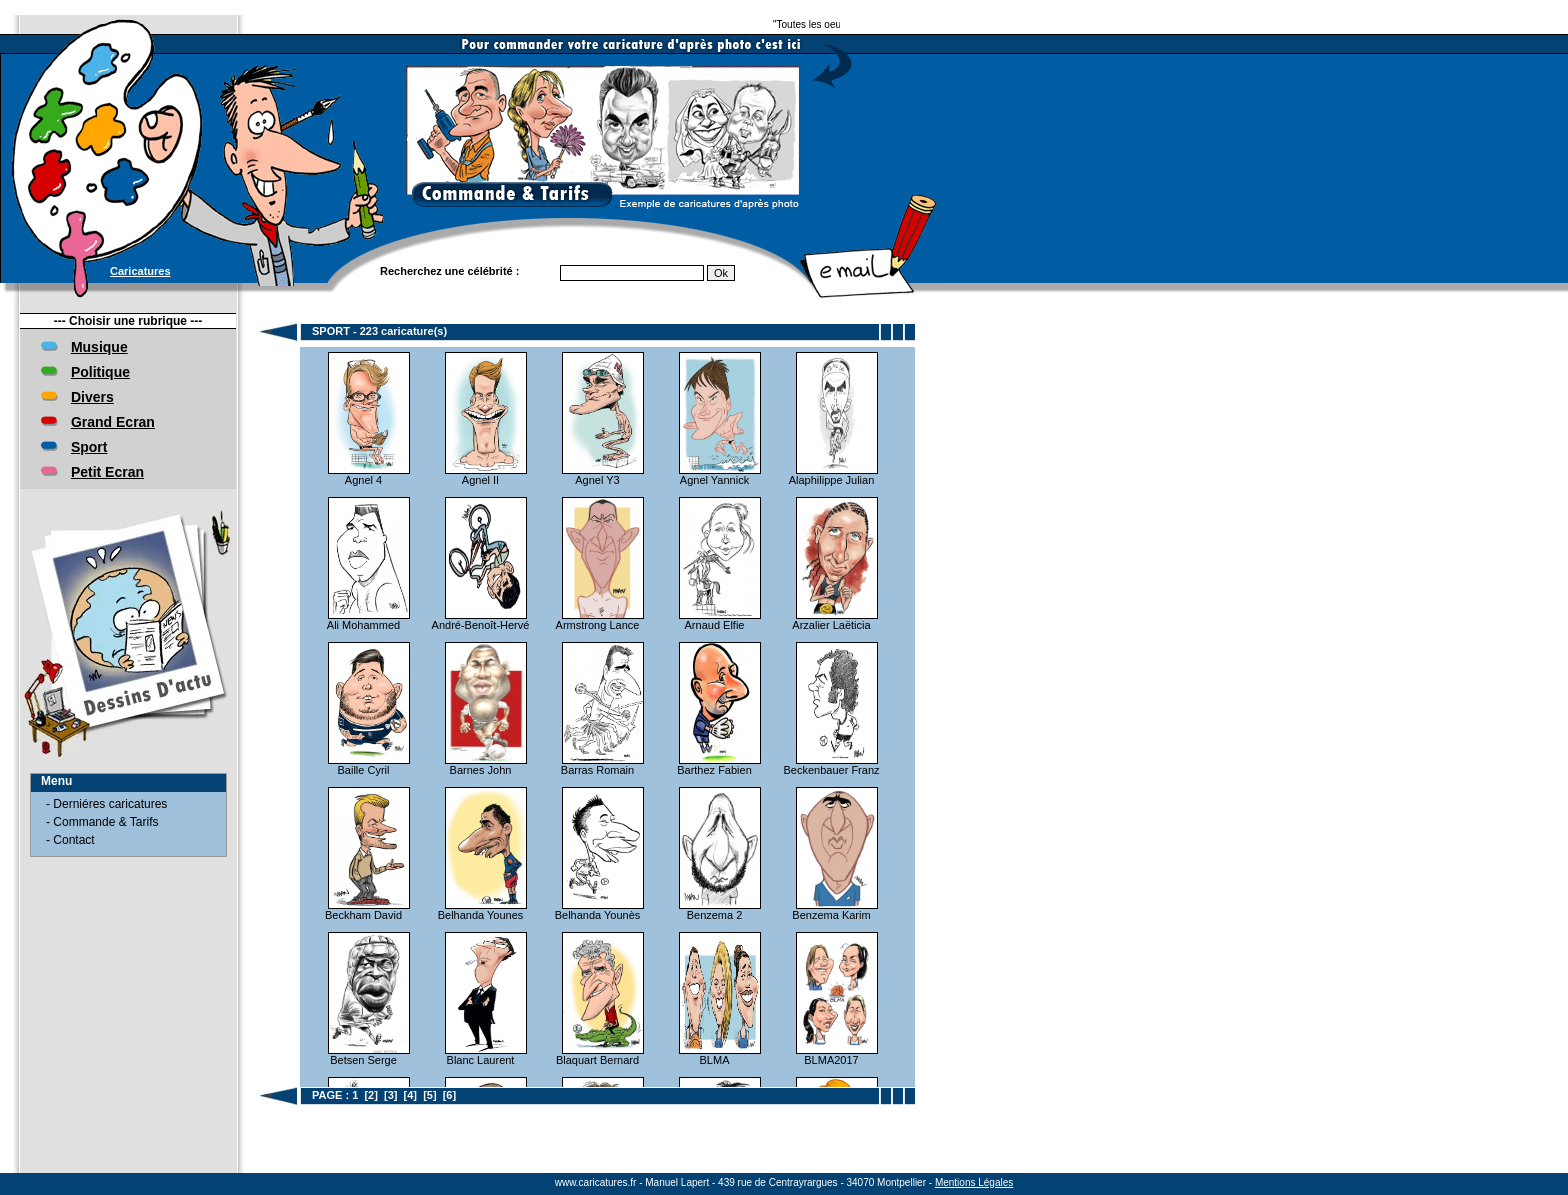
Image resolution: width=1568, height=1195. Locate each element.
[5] (429, 1095)
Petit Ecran (107, 472)
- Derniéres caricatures (106, 804)
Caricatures (140, 271)
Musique (99, 347)
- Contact (70, 840)
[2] (370, 1095)
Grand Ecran (113, 422)
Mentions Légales (974, 1182)
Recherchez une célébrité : (449, 271)
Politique (100, 372)
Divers (92, 397)
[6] (449, 1095)
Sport (89, 447)
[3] (390, 1095)
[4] (410, 1095)
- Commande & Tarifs (102, 822)
